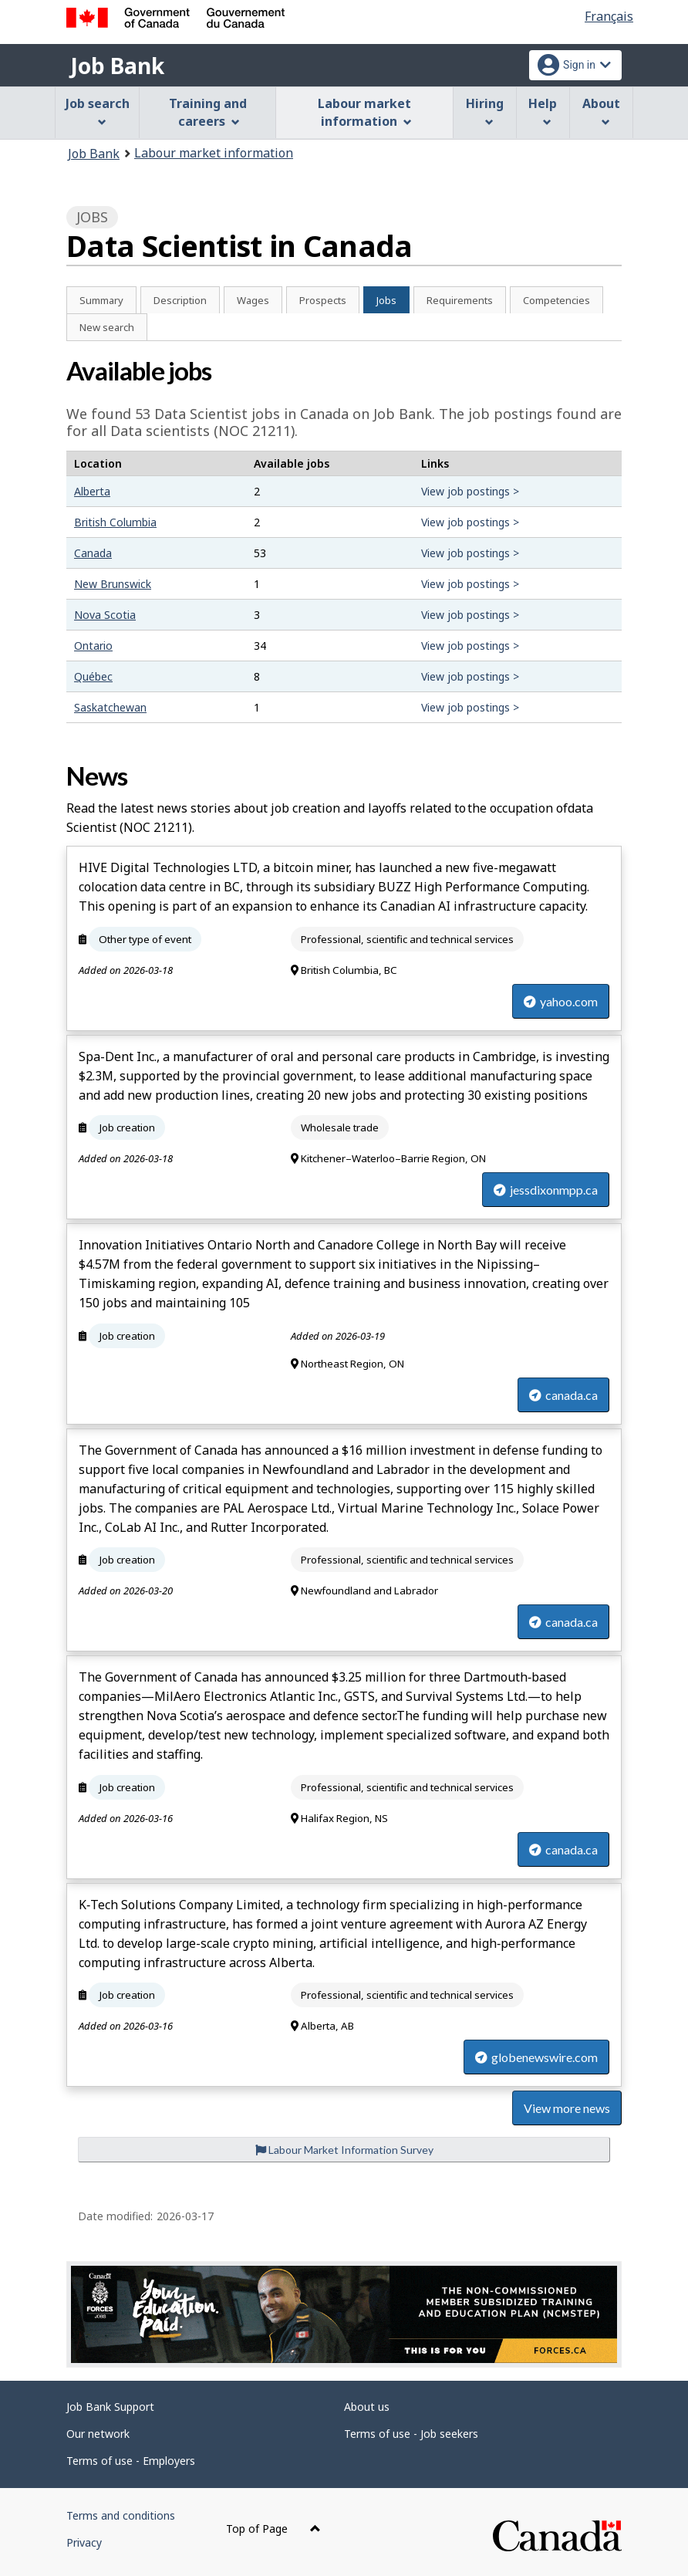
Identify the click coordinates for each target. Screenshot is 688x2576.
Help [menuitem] (542, 111)
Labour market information (213, 152)
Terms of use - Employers (130, 2460)
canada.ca (563, 1395)
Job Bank (117, 65)
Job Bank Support (110, 2406)
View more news (567, 2108)
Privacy (84, 2542)
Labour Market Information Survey (344, 2149)
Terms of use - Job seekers (411, 2433)
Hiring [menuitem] (485, 111)
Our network (98, 2433)
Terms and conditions (120, 2515)
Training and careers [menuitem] (208, 112)
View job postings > (470, 491)
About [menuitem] (601, 111)
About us (367, 2406)
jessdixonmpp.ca (546, 1189)
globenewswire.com (536, 2057)
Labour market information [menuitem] (364, 112)
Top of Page (273, 2528)
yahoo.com (561, 1001)
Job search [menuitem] (98, 111)
